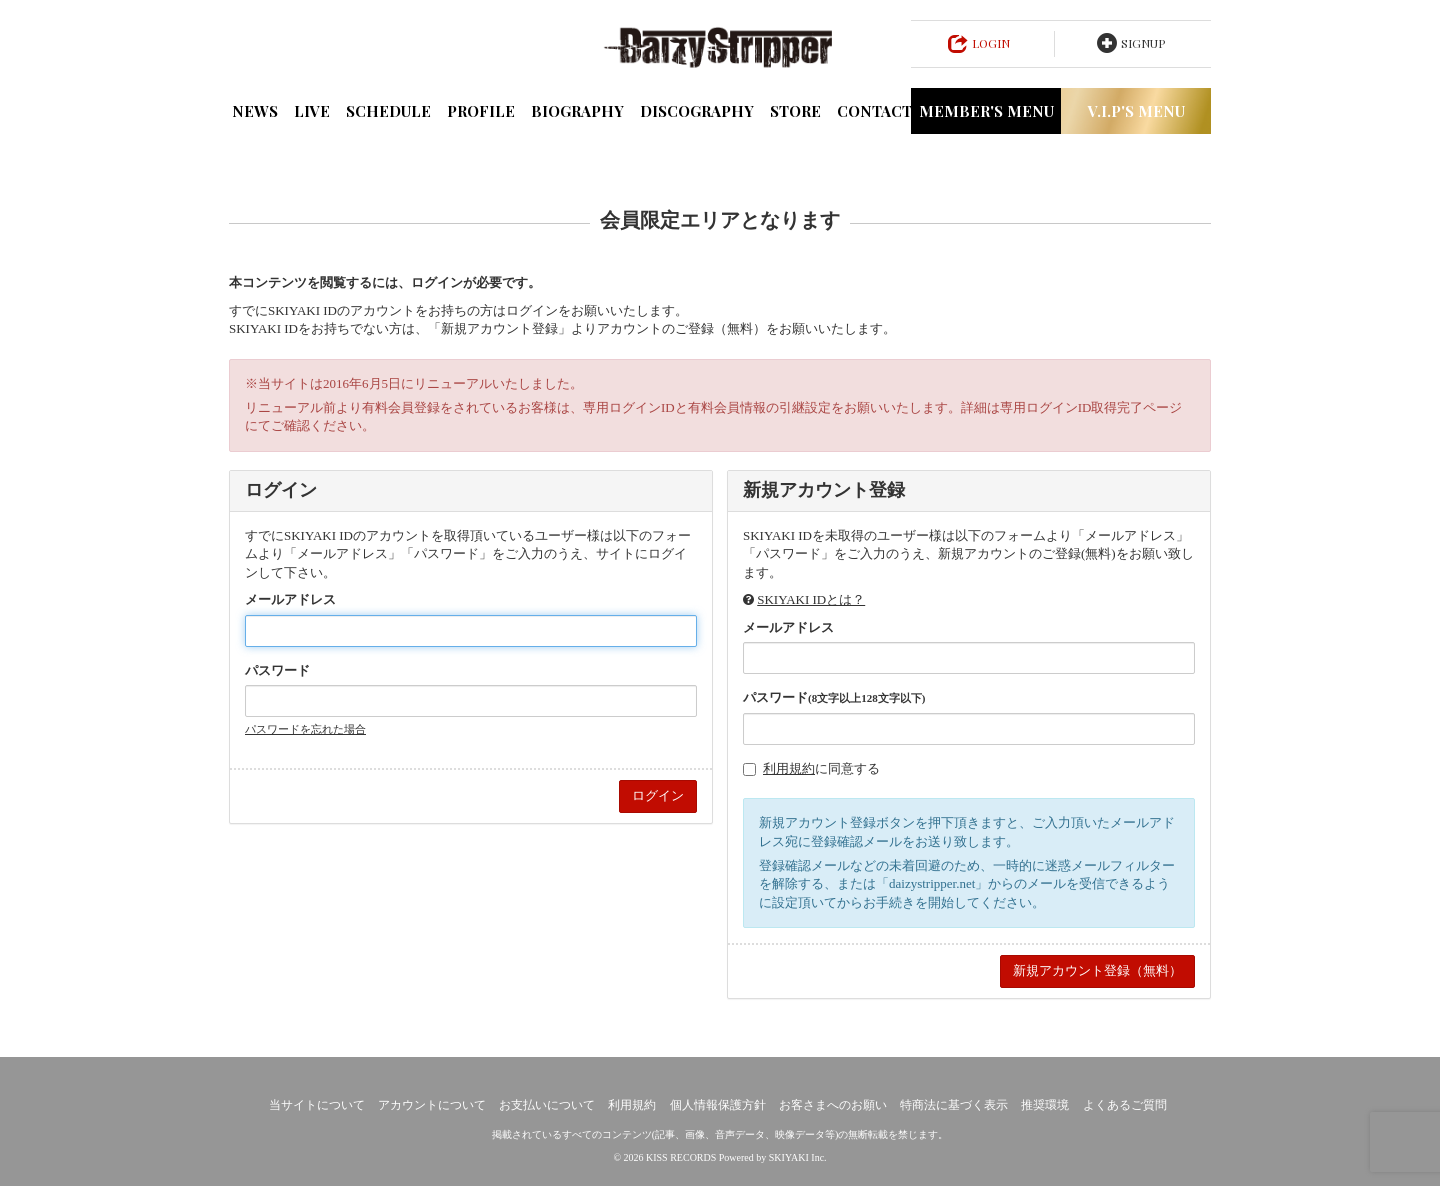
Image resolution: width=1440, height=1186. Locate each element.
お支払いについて (547, 1105)
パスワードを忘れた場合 (305, 729)
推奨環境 (1045, 1105)
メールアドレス (290, 599)
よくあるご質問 (1125, 1105)
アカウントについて (432, 1105)
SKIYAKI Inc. (798, 1157)
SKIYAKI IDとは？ (811, 599)
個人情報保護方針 (718, 1105)
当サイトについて (317, 1105)
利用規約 (789, 768)
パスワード (277, 670)
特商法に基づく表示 (954, 1105)
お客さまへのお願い (833, 1105)
